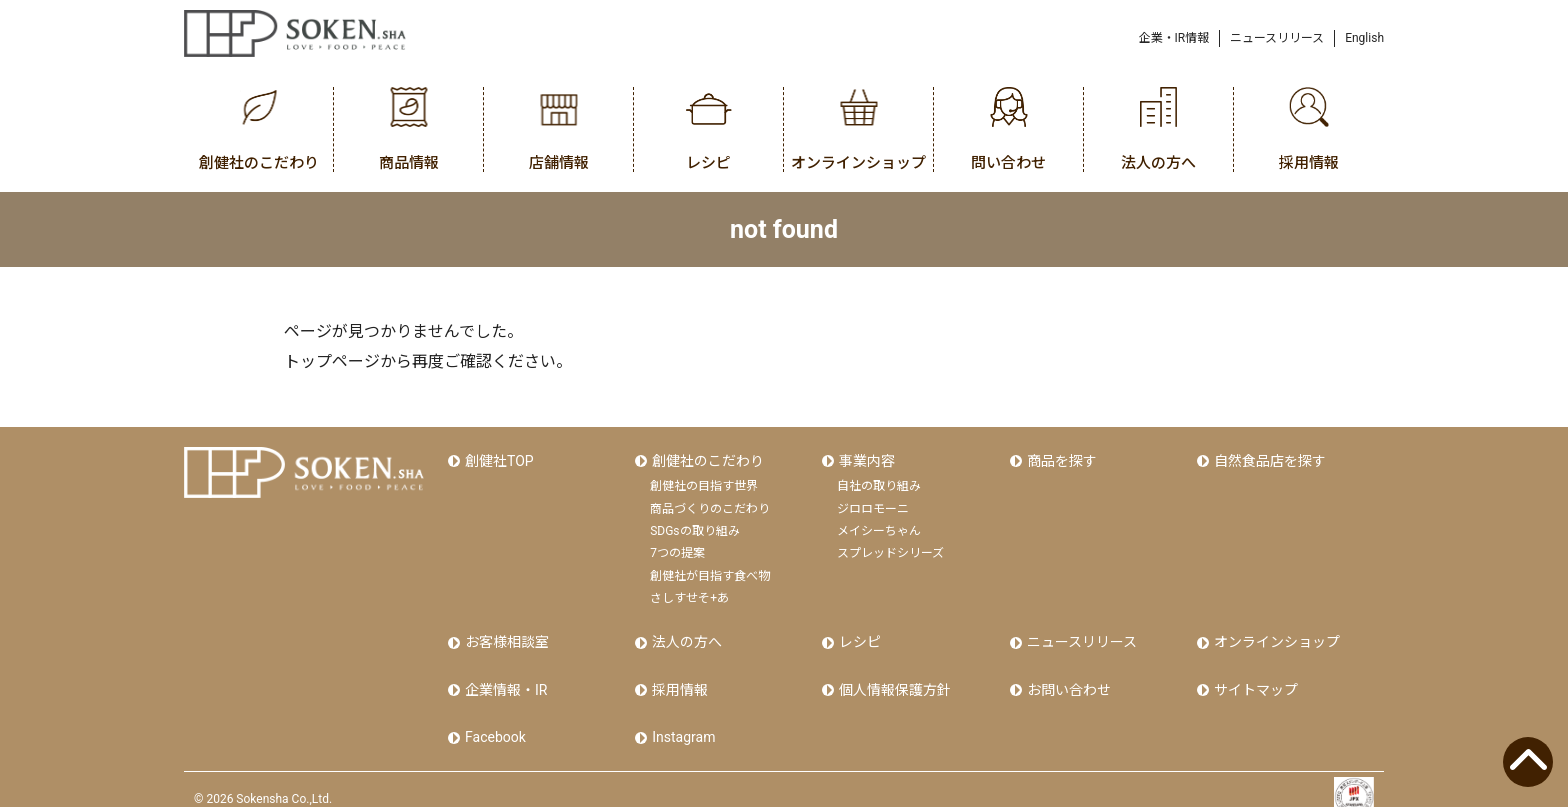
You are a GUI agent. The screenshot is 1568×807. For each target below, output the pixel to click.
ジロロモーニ (873, 504)
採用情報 (678, 678)
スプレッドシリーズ (890, 548)
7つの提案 (677, 548)
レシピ (858, 635)
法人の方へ (685, 635)
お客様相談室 (505, 635)
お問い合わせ (1067, 678)
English (1364, 38)
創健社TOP (497, 458)
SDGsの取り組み (694, 526)
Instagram (681, 720)
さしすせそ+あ (689, 593)
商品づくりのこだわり (710, 504)
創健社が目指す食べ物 (710, 571)
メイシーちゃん (879, 526)
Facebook (493, 720)
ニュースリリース (1277, 38)
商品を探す (1060, 458)
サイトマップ (1254, 678)
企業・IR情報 (1174, 38)
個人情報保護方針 (893, 678)
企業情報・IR (504, 678)
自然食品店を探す (1268, 458)
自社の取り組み (879, 481)
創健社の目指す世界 (704, 481)
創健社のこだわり (706, 458)
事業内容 (865, 458)
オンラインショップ (1275, 635)
